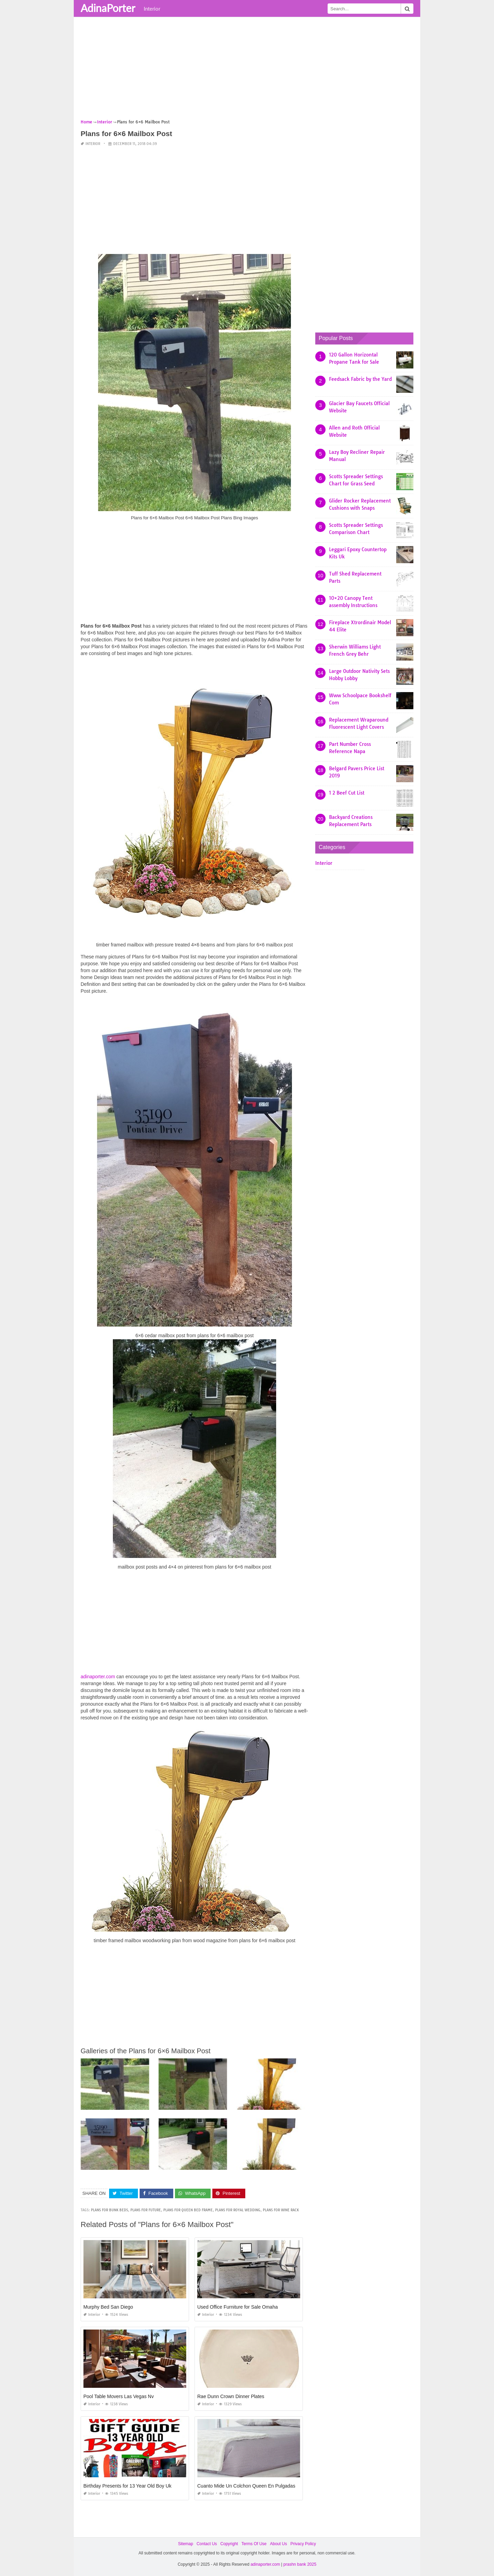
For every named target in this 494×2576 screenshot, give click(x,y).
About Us (278, 2543)
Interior (152, 8)
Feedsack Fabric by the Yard (360, 379)
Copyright (229, 2543)
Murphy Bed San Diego (108, 2307)
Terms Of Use (254, 2543)
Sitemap (185, 2543)
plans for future (145, 2210)
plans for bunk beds (109, 2210)
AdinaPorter (108, 8)
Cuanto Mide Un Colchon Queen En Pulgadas (246, 2486)
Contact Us (207, 2543)
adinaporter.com (98, 1676)
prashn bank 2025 (299, 2564)
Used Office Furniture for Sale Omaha (237, 2307)
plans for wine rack (281, 2210)
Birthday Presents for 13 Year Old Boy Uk (127, 2486)
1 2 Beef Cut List (346, 793)
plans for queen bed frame (188, 2210)
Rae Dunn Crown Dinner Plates (230, 2396)
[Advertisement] (247, 70)
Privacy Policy (303, 2543)
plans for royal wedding (237, 2210)
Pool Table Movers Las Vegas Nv (118, 2396)
